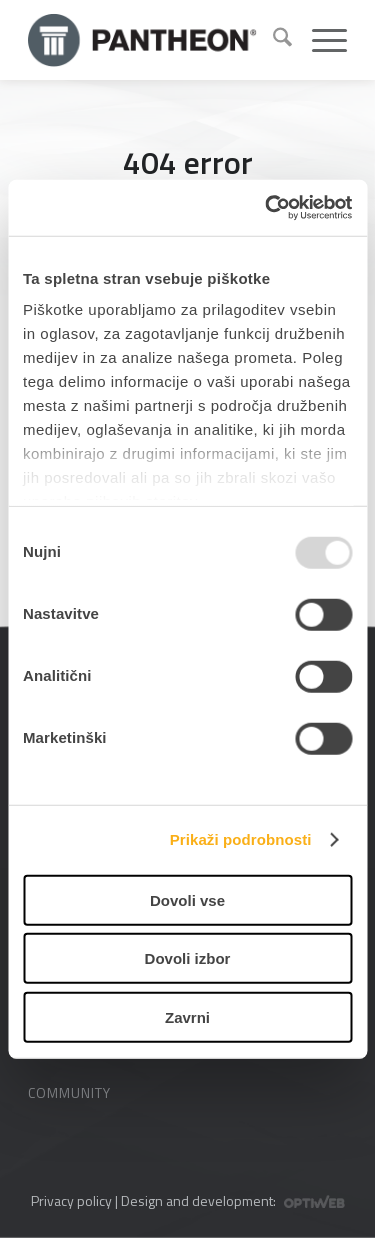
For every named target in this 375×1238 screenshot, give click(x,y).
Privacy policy (71, 1200)
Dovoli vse (187, 899)
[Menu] (319, 40)
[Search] (272, 40)
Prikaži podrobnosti (241, 839)
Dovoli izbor (188, 958)
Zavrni (187, 1016)
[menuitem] (272, 40)
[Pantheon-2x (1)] (142, 40)
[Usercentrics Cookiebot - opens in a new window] (267, 208)
